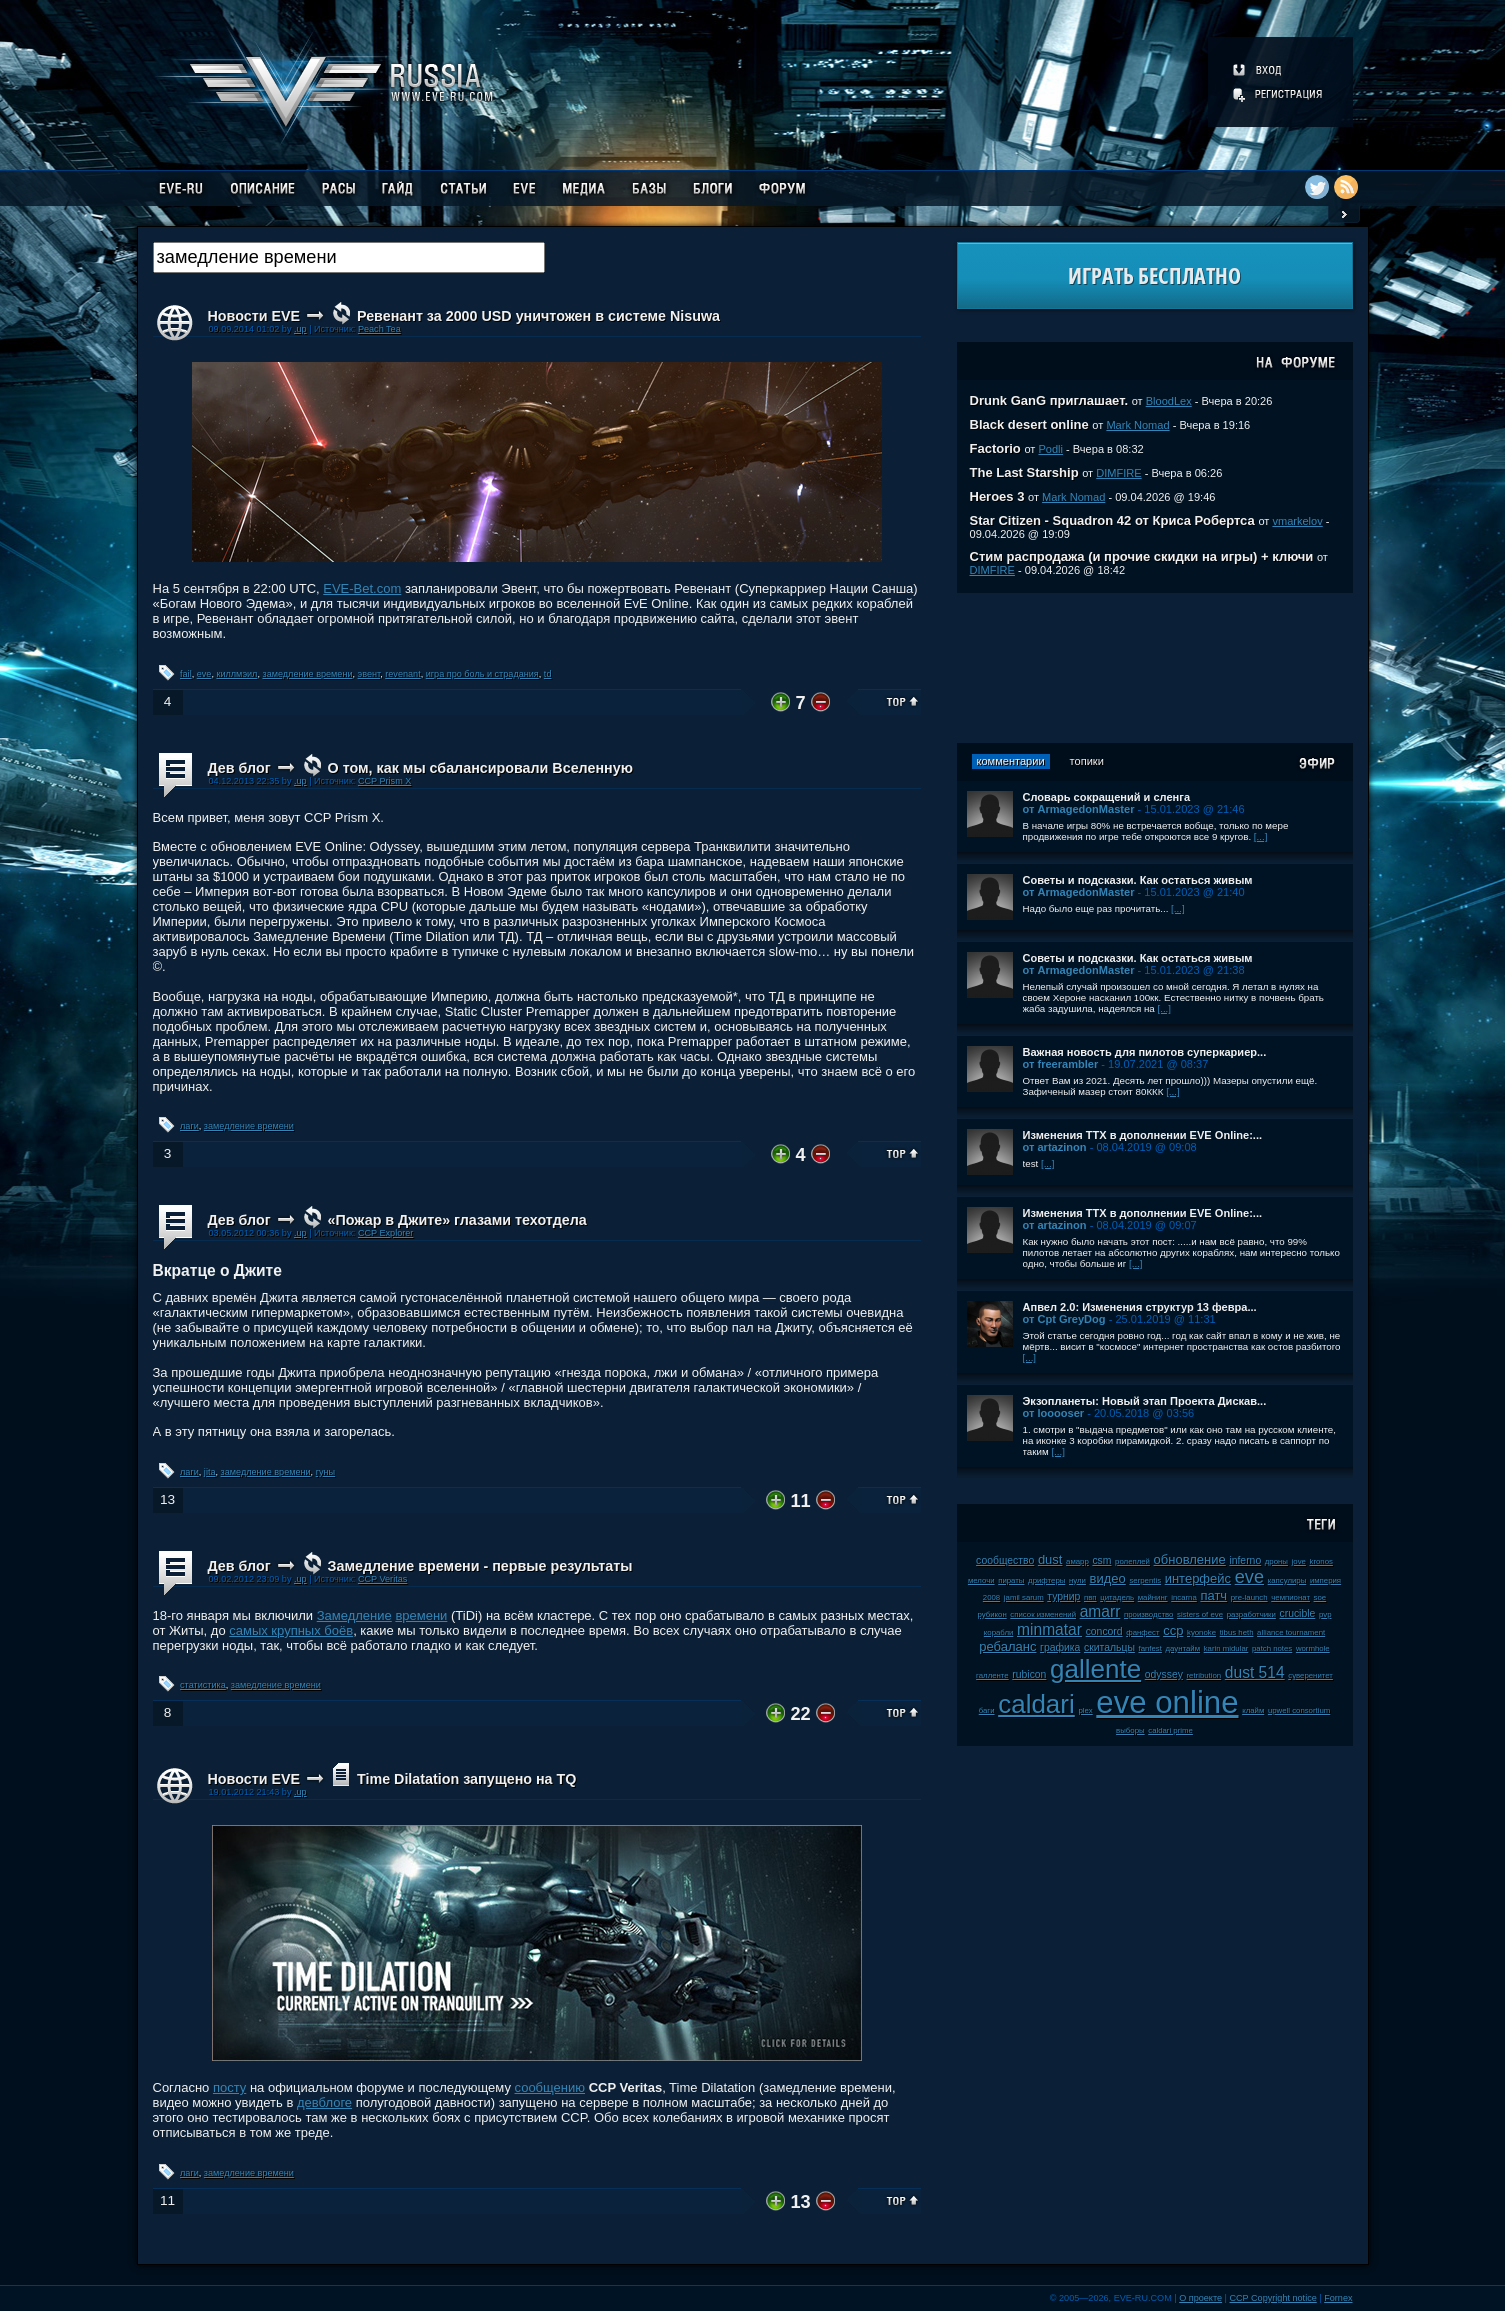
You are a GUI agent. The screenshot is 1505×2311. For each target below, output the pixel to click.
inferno (1245, 1560)
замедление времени (307, 674)
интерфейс (1198, 1578)
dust (1050, 1559)
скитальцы (1109, 1647)
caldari (1036, 1704)
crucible (1297, 1613)
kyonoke (1201, 1632)
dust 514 (1255, 1672)
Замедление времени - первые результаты (480, 1566)
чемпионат (1290, 1597)
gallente (1095, 1669)
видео (1108, 1578)
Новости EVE (254, 316)
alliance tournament (1291, 1632)
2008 (991, 1597)
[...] (1261, 836)
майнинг (1153, 1597)
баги (987, 1710)
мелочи (981, 1580)
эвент (369, 674)
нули (1077, 1580)
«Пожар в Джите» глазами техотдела (457, 1220)
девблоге (324, 2102)
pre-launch (1249, 1597)
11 (167, 2200)
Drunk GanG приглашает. (1049, 400)
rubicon (1029, 1674)
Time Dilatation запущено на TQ (466, 1779)
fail (186, 674)
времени (421, 1615)
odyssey (1164, 1674)
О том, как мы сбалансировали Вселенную (480, 768)
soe (1320, 1597)
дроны (1276, 1561)
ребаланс (1007, 1646)
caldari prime (1170, 1730)
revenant (402, 674)
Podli (1050, 449)
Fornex (1338, 2298)
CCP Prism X (384, 781)
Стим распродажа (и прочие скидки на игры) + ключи (1142, 556)
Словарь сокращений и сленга (1107, 797)
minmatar (1049, 1629)
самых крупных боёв (291, 1630)
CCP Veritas (382, 1579)
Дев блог (239, 768)
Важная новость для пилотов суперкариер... (1145, 1052)
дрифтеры (1046, 1580)
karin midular (1226, 1648)
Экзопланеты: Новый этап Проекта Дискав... (1145, 1401)
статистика (203, 1685)
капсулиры (1287, 1580)
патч (1213, 1595)
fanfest (1149, 1648)
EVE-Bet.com (362, 588)
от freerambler (1061, 1064)
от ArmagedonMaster (1079, 809)
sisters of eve (1200, 1614)
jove (1299, 1561)
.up (300, 329)
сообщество (1005, 1560)
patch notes (1272, 1648)
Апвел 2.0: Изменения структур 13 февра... (1140, 1307)
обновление (1190, 1559)
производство (1148, 1614)
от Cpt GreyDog (1064, 1319)
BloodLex (1169, 401)
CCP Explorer (385, 1233)
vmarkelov (1297, 521)
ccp (1173, 1630)
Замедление (354, 1615)
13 (167, 1499)
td (548, 674)
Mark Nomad (1137, 425)
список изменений (1043, 1614)
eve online (1167, 1702)
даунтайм (1183, 1648)
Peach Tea (379, 329)
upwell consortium (1299, 1710)
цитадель (1117, 1597)
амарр (1077, 1561)
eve (204, 674)
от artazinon (1055, 1147)
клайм (1253, 1710)
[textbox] (349, 257)
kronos (1321, 1561)
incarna (1184, 1597)
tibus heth (1237, 1632)
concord (1104, 1631)
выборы (1130, 1730)
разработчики (1251, 1614)
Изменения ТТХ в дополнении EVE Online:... (1143, 1135)
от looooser (1054, 1413)
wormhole (1313, 1648)
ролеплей (1132, 1561)
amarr (1100, 1611)
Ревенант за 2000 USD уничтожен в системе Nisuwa (538, 316)
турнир (1063, 1596)
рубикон (992, 1614)
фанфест (1142, 1632)
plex (1085, 1710)
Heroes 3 (997, 496)
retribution (1203, 1675)
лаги (189, 1126)
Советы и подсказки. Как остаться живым (1138, 880)
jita (210, 1472)
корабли (999, 1632)
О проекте (1200, 2298)
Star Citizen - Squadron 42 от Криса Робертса (1112, 520)
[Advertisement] (1155, 668)
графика (1060, 1647)
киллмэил (236, 674)
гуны (325, 1472)
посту (229, 2087)
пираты (1011, 1580)
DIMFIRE (1118, 473)
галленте (992, 1675)
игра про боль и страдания (482, 674)
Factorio (995, 448)
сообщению (550, 2087)
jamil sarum (1024, 1597)
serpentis (1145, 1580)
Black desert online (1029, 424)
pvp (1325, 1614)
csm (1101, 1560)
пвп (1090, 1597)
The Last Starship (1024, 472)
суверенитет (1310, 1675)
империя (1325, 1580)
